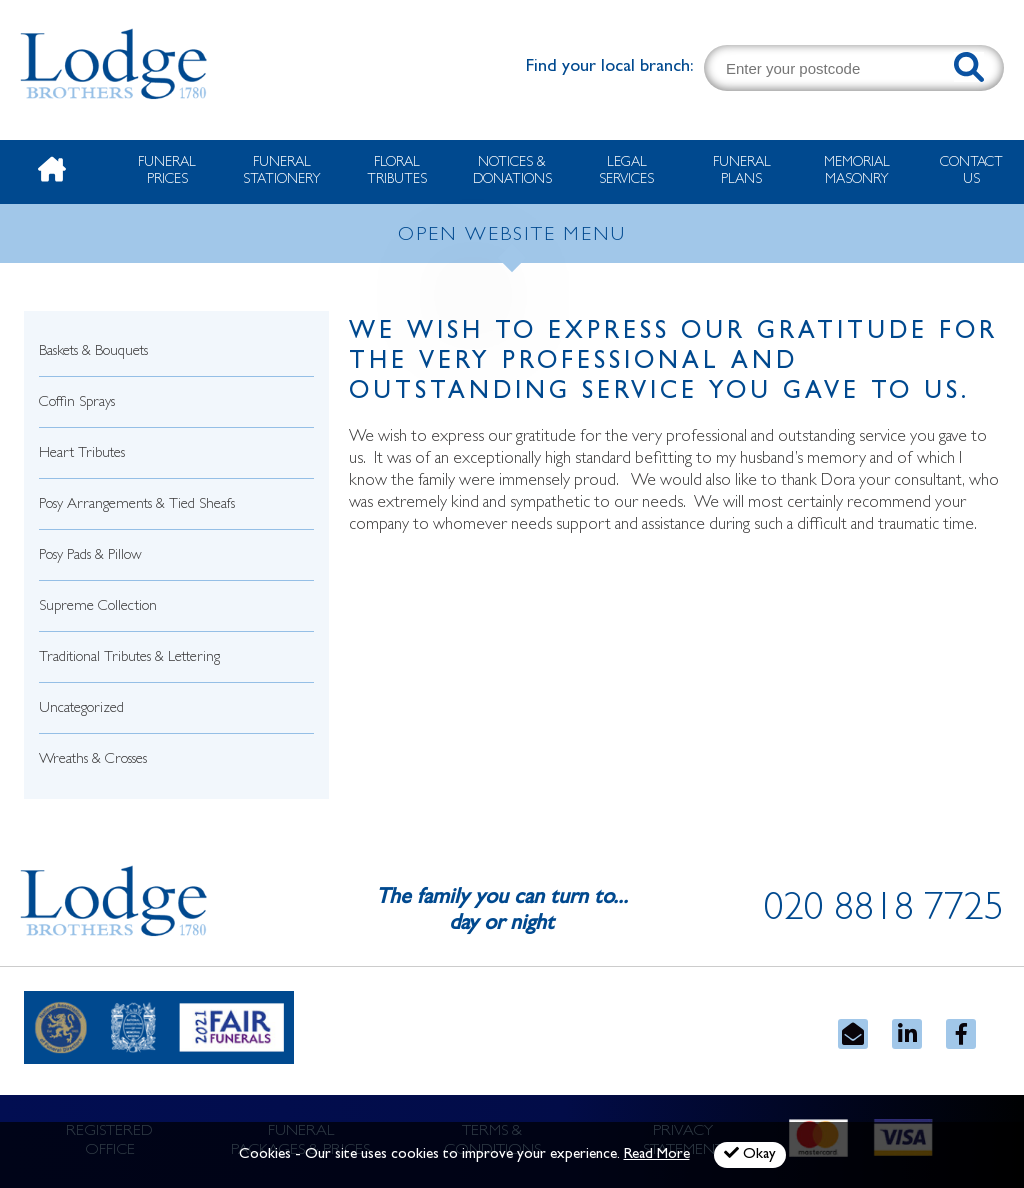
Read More (657, 1155)
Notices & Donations (512, 171)
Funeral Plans (742, 171)
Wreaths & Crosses (93, 760)
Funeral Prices (167, 171)
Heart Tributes (82, 454)
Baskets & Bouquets (93, 352)
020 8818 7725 (884, 912)
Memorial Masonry (857, 171)
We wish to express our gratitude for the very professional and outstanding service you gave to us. (673, 363)
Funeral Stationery (282, 171)
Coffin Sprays (77, 403)
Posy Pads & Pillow (90, 556)
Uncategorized (81, 709)
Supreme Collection (98, 607)
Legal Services (626, 171)
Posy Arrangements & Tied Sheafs (137, 505)
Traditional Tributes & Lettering (129, 658)
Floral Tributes (397, 171)
